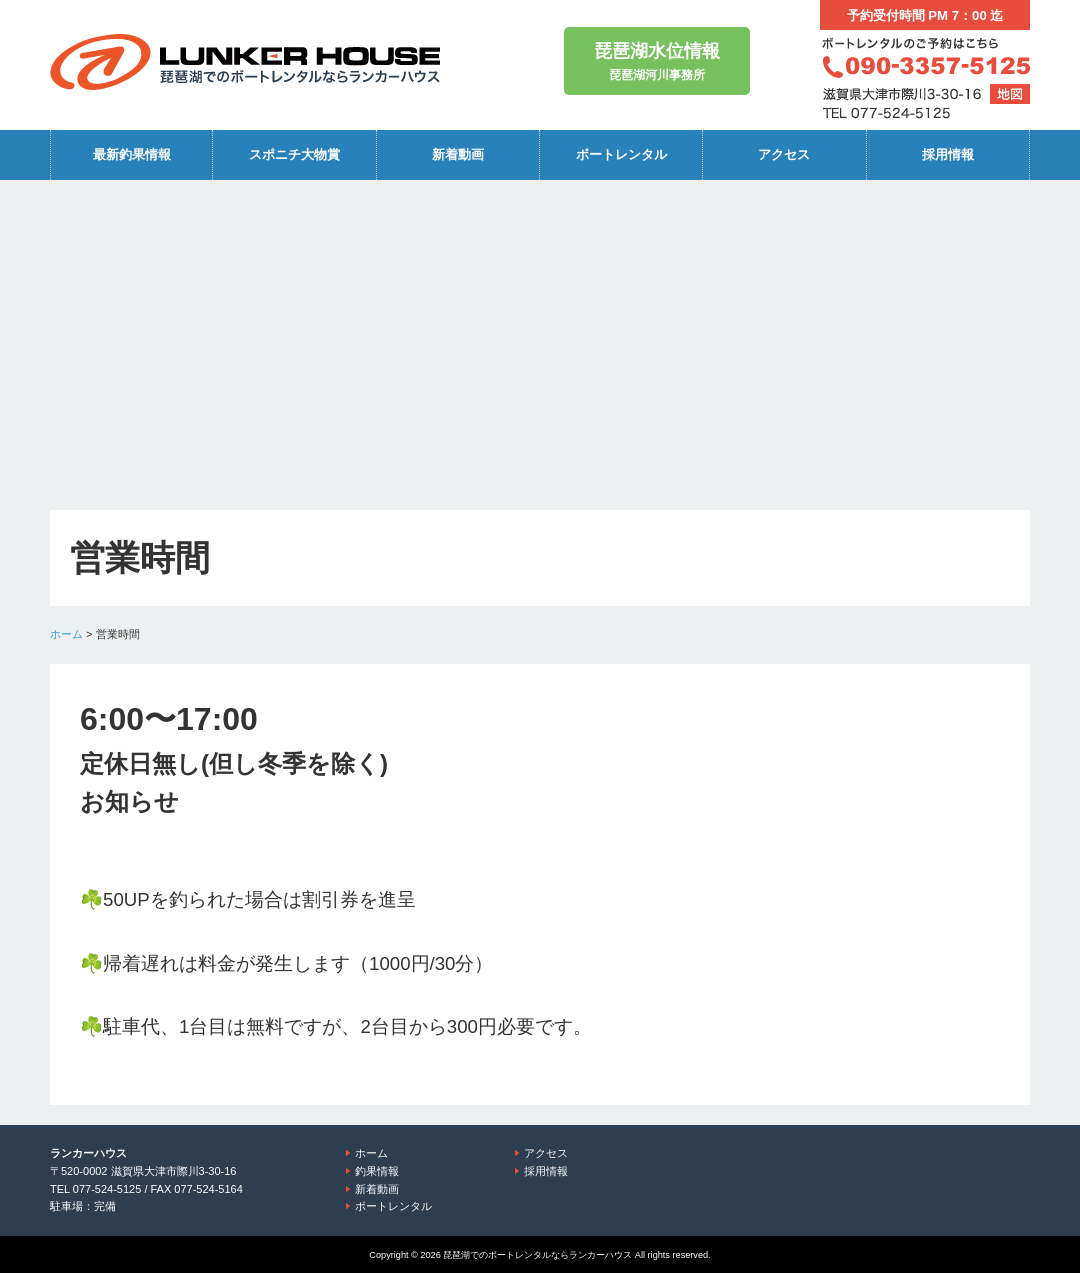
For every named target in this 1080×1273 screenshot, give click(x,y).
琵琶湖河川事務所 (657, 59)
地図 (1010, 94)
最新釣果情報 (132, 154)
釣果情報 (377, 1171)
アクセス (784, 154)
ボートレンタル (621, 154)
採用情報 (948, 154)
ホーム (66, 634)
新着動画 (458, 154)
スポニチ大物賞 (294, 154)
